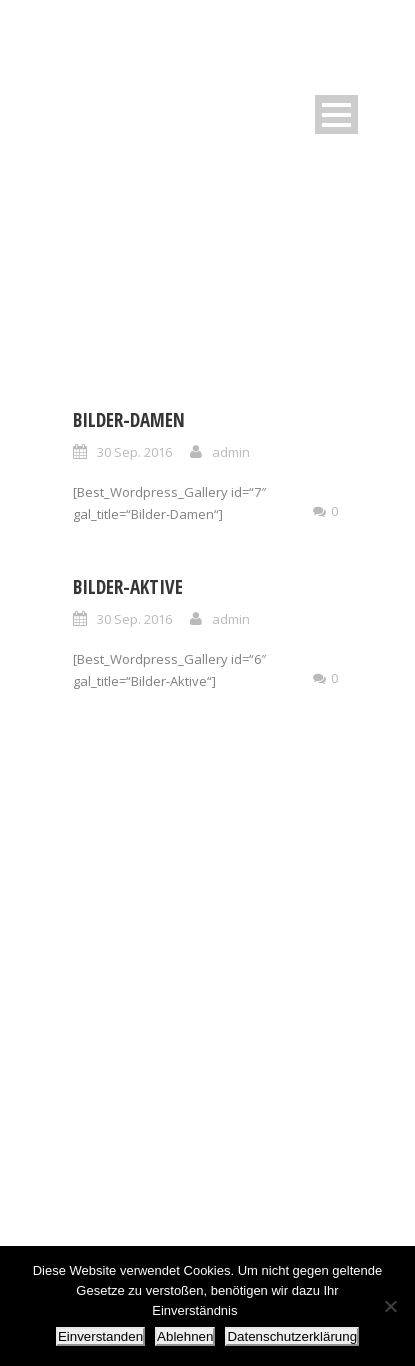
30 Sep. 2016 (134, 452)
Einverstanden (100, 1336)
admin (231, 452)
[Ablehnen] (390, 1306)
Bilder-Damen (129, 420)
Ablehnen (185, 1336)
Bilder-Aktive (128, 587)
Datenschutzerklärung (292, 1336)
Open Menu (336, 114)
